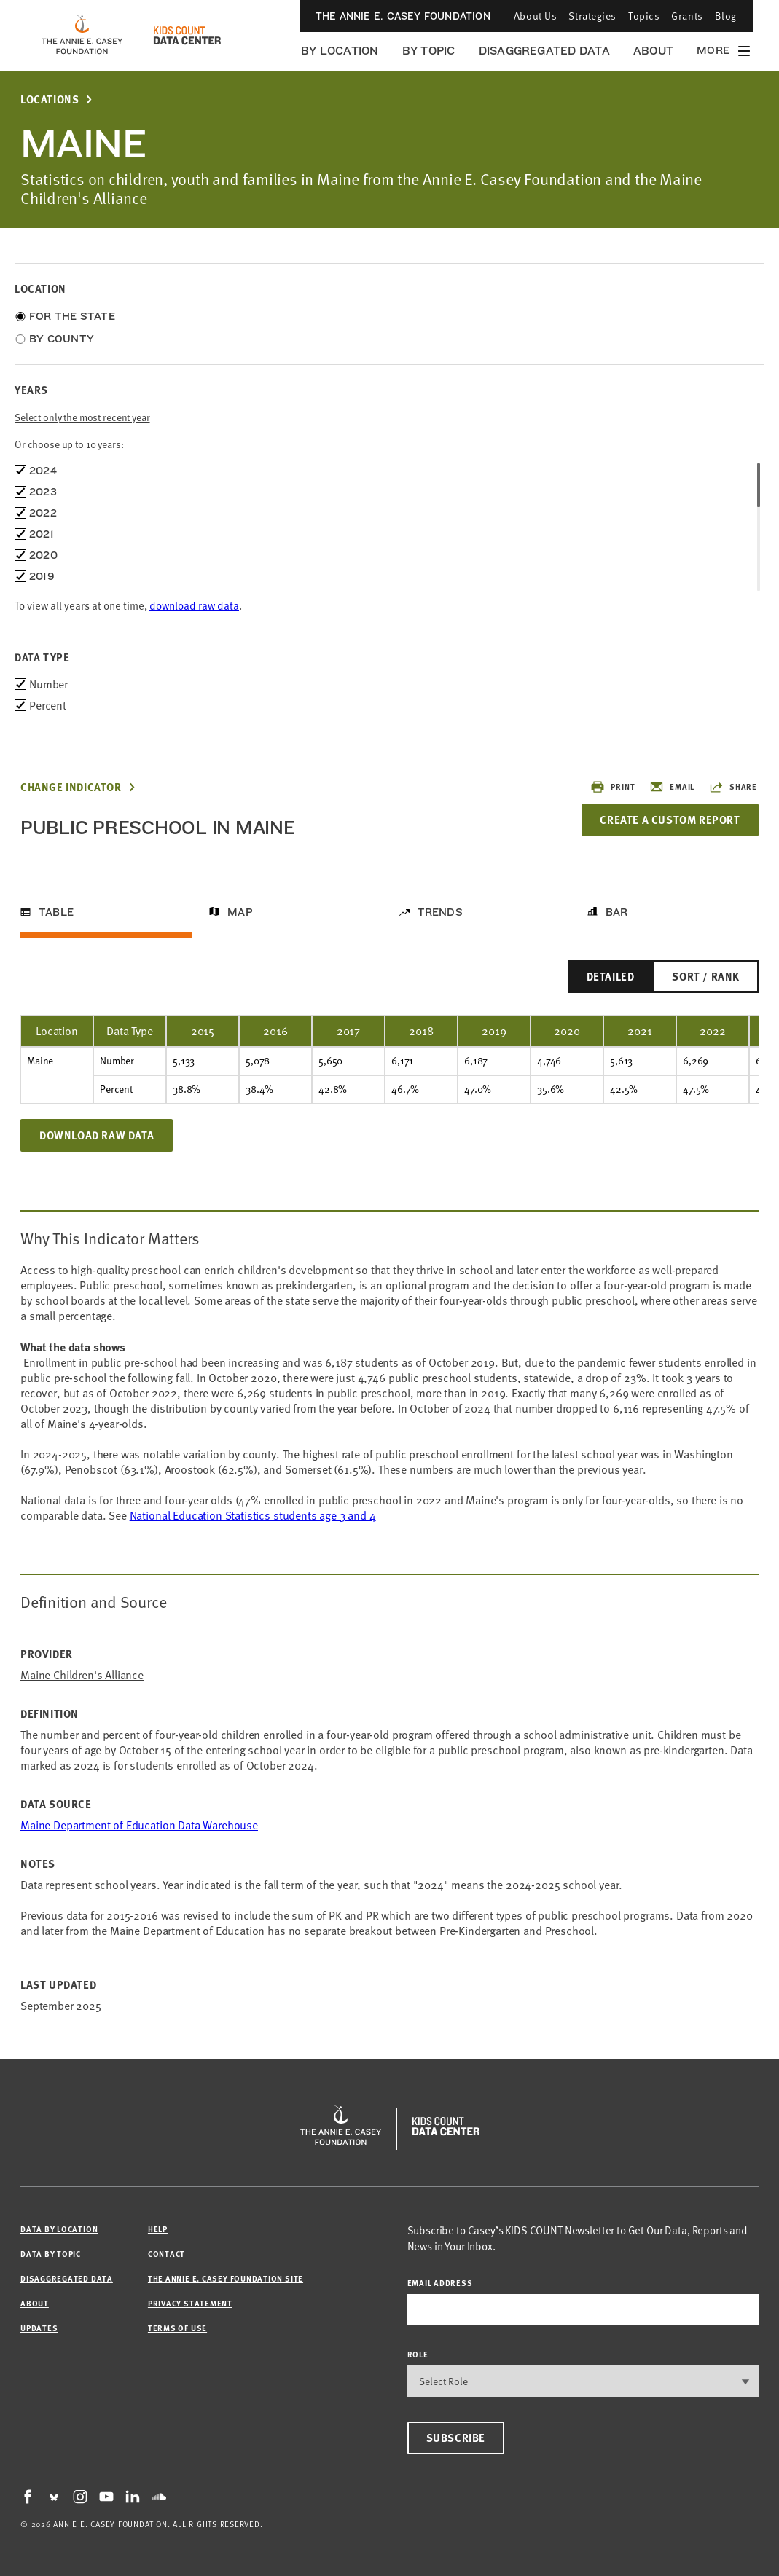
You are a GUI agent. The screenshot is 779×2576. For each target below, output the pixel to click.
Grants (686, 15)
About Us (535, 15)
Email (671, 787)
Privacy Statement (190, 2303)
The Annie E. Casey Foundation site (225, 2278)
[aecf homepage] (82, 36)
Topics (643, 15)
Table (56, 912)
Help (158, 2228)
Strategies (592, 15)
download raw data (194, 605)
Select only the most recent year (82, 417)
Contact (166, 2253)
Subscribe (455, 2438)
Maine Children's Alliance (82, 1675)
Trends (440, 912)
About (653, 51)
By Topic (428, 51)
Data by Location (59, 2228)
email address (440, 2282)
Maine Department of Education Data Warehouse (139, 1825)
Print (612, 787)
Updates (39, 2327)
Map (240, 912)
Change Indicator (71, 787)
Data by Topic (50, 2253)
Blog (726, 15)
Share (733, 787)
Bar (617, 912)
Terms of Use (177, 2327)
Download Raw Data (96, 1135)
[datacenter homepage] (187, 35)
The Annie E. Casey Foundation (403, 16)
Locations (49, 99)
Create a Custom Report (670, 820)
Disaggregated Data (544, 51)
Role (417, 2354)
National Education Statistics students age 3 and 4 (253, 1515)
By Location (340, 51)
